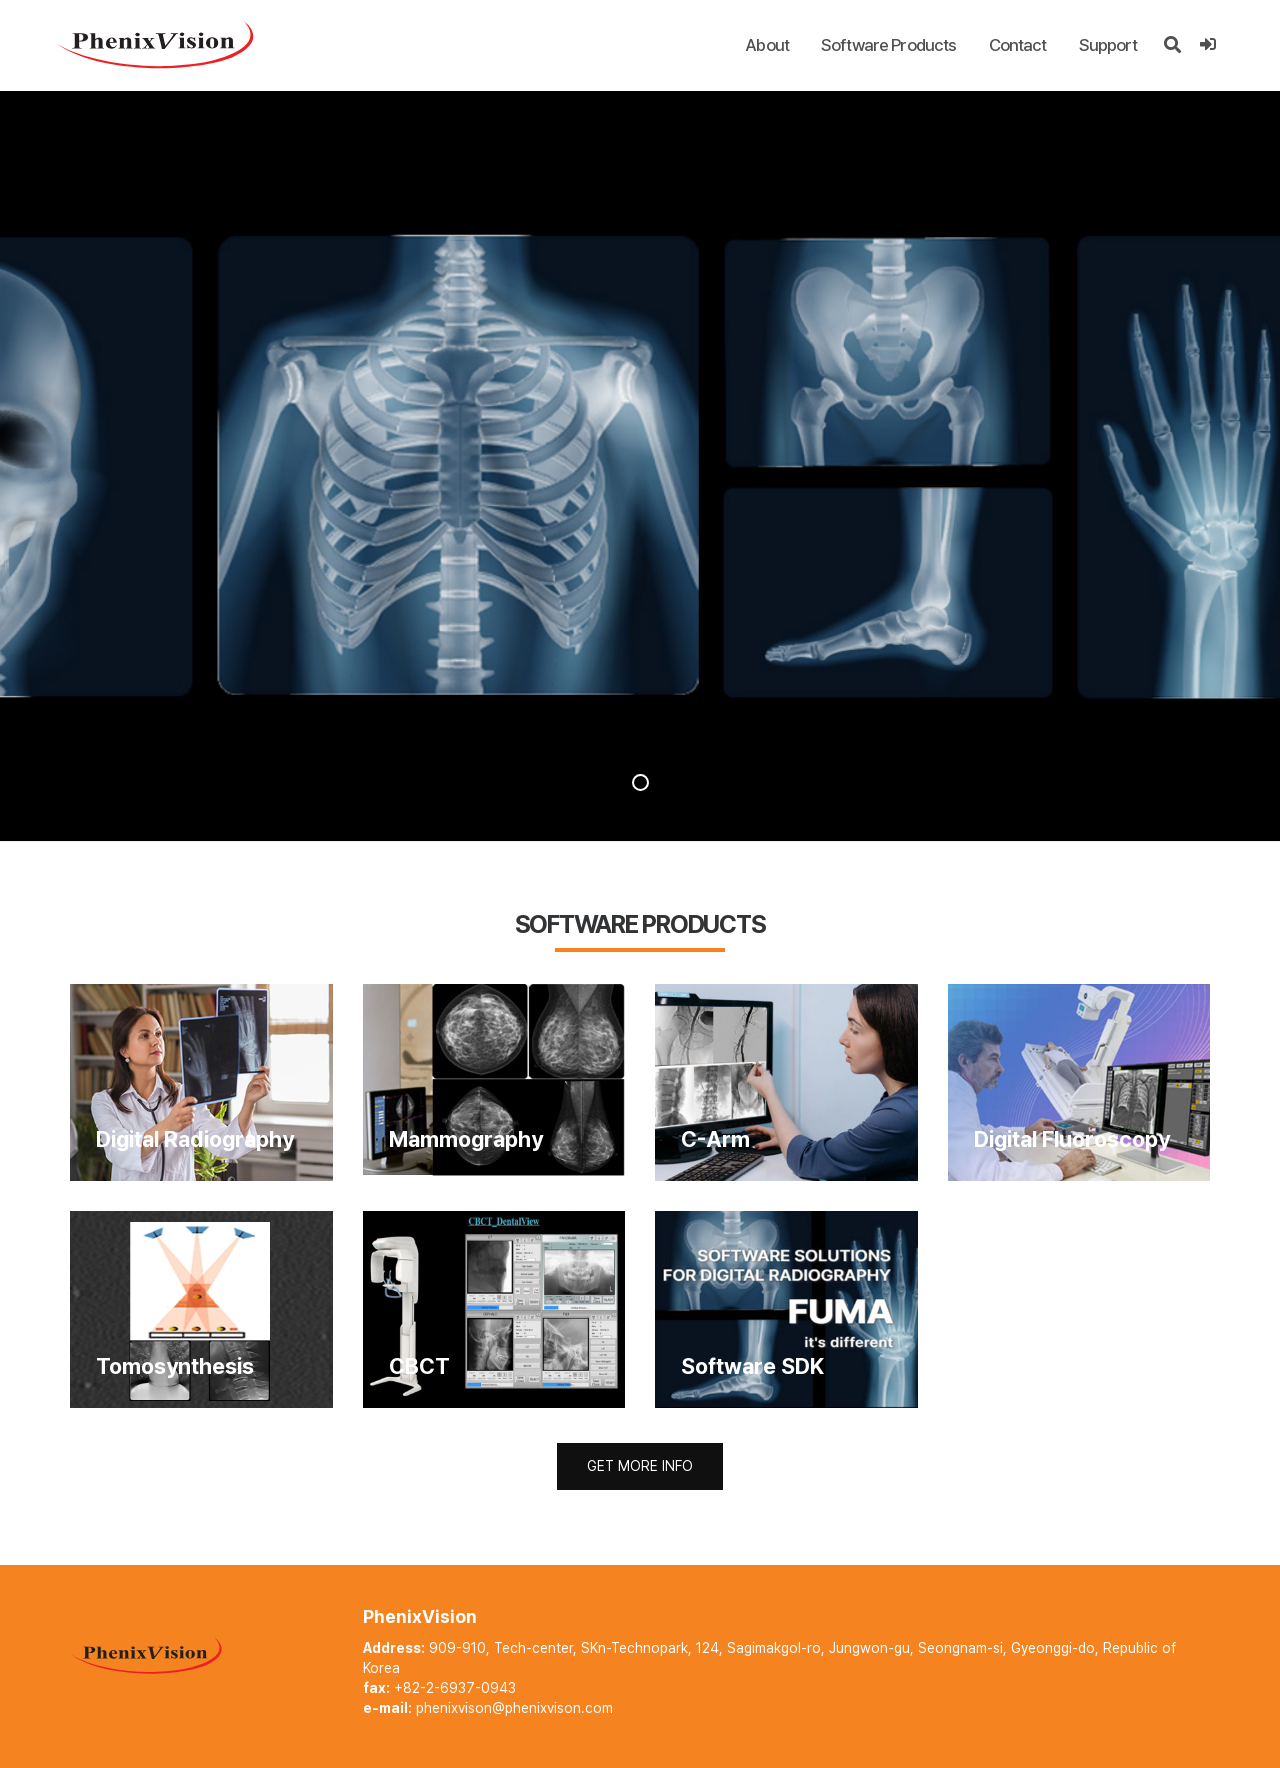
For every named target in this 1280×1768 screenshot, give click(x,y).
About (767, 45)
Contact (1018, 45)
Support (1108, 45)
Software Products (889, 45)
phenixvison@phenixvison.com (514, 1708)
